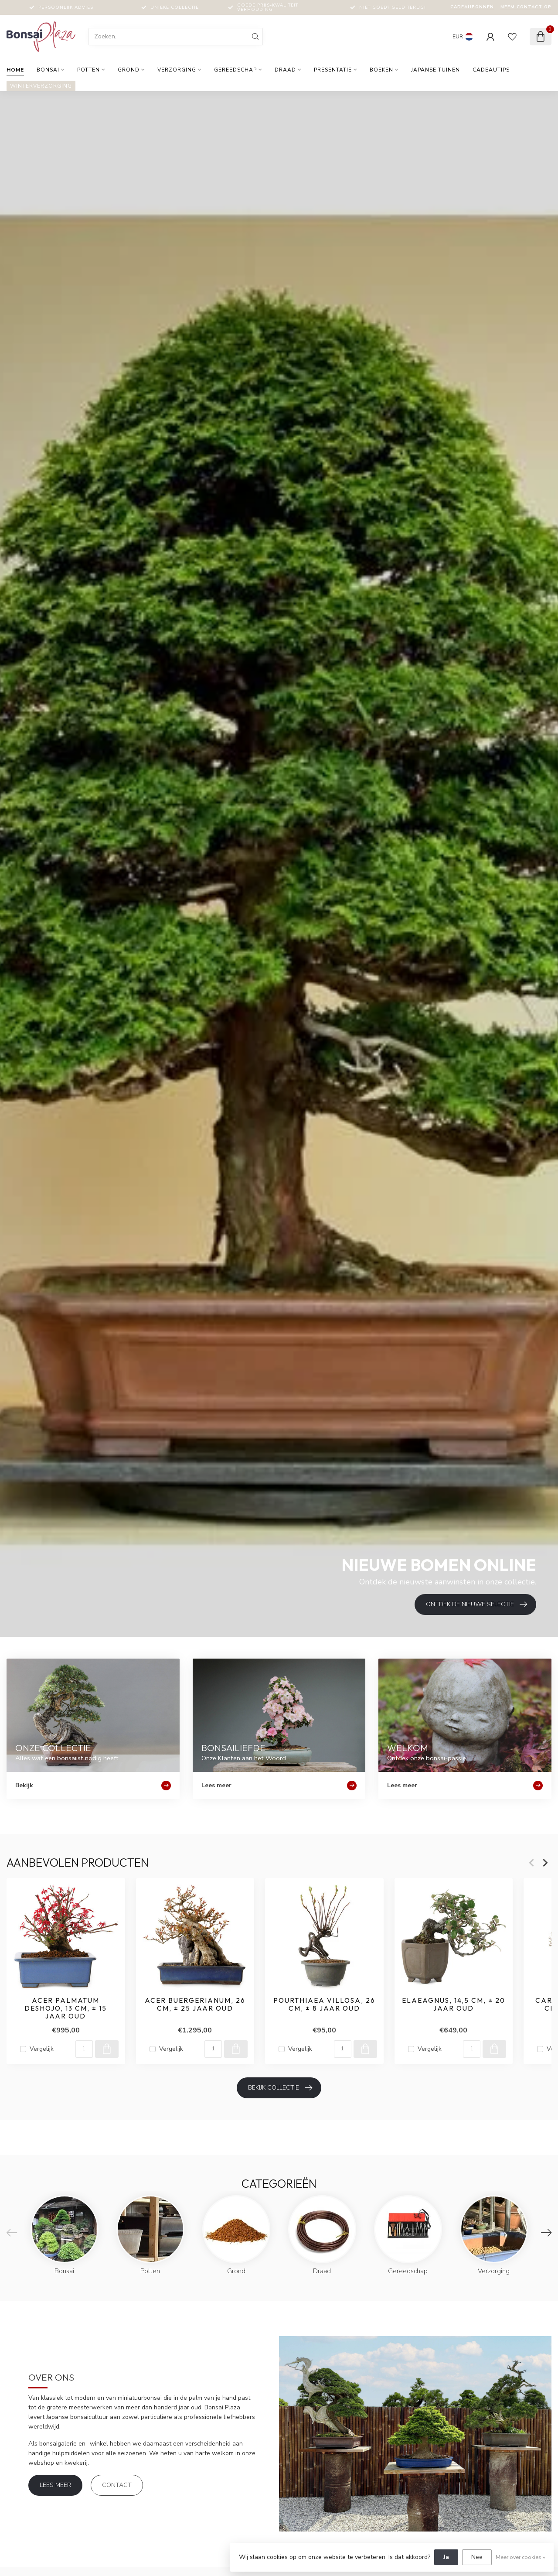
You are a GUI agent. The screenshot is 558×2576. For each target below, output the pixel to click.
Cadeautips (491, 69)
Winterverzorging (41, 85)
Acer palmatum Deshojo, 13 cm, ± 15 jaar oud (65, 2009)
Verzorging (176, 69)
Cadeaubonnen (472, 7)
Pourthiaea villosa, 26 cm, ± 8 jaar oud (324, 2004)
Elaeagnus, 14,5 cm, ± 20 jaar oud (453, 2004)
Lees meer (55, 2485)
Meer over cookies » (520, 2557)
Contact (117, 2485)
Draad (285, 69)
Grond (129, 69)
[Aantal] (84, 2049)
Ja (446, 2557)
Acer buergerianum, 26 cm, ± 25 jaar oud (195, 2004)
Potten (88, 69)
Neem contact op (525, 7)
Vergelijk (42, 2049)
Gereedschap (235, 69)
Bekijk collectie (280, 2087)
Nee (477, 2557)
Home (15, 69)
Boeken (381, 69)
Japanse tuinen (435, 69)
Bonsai (48, 69)
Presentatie (333, 69)
